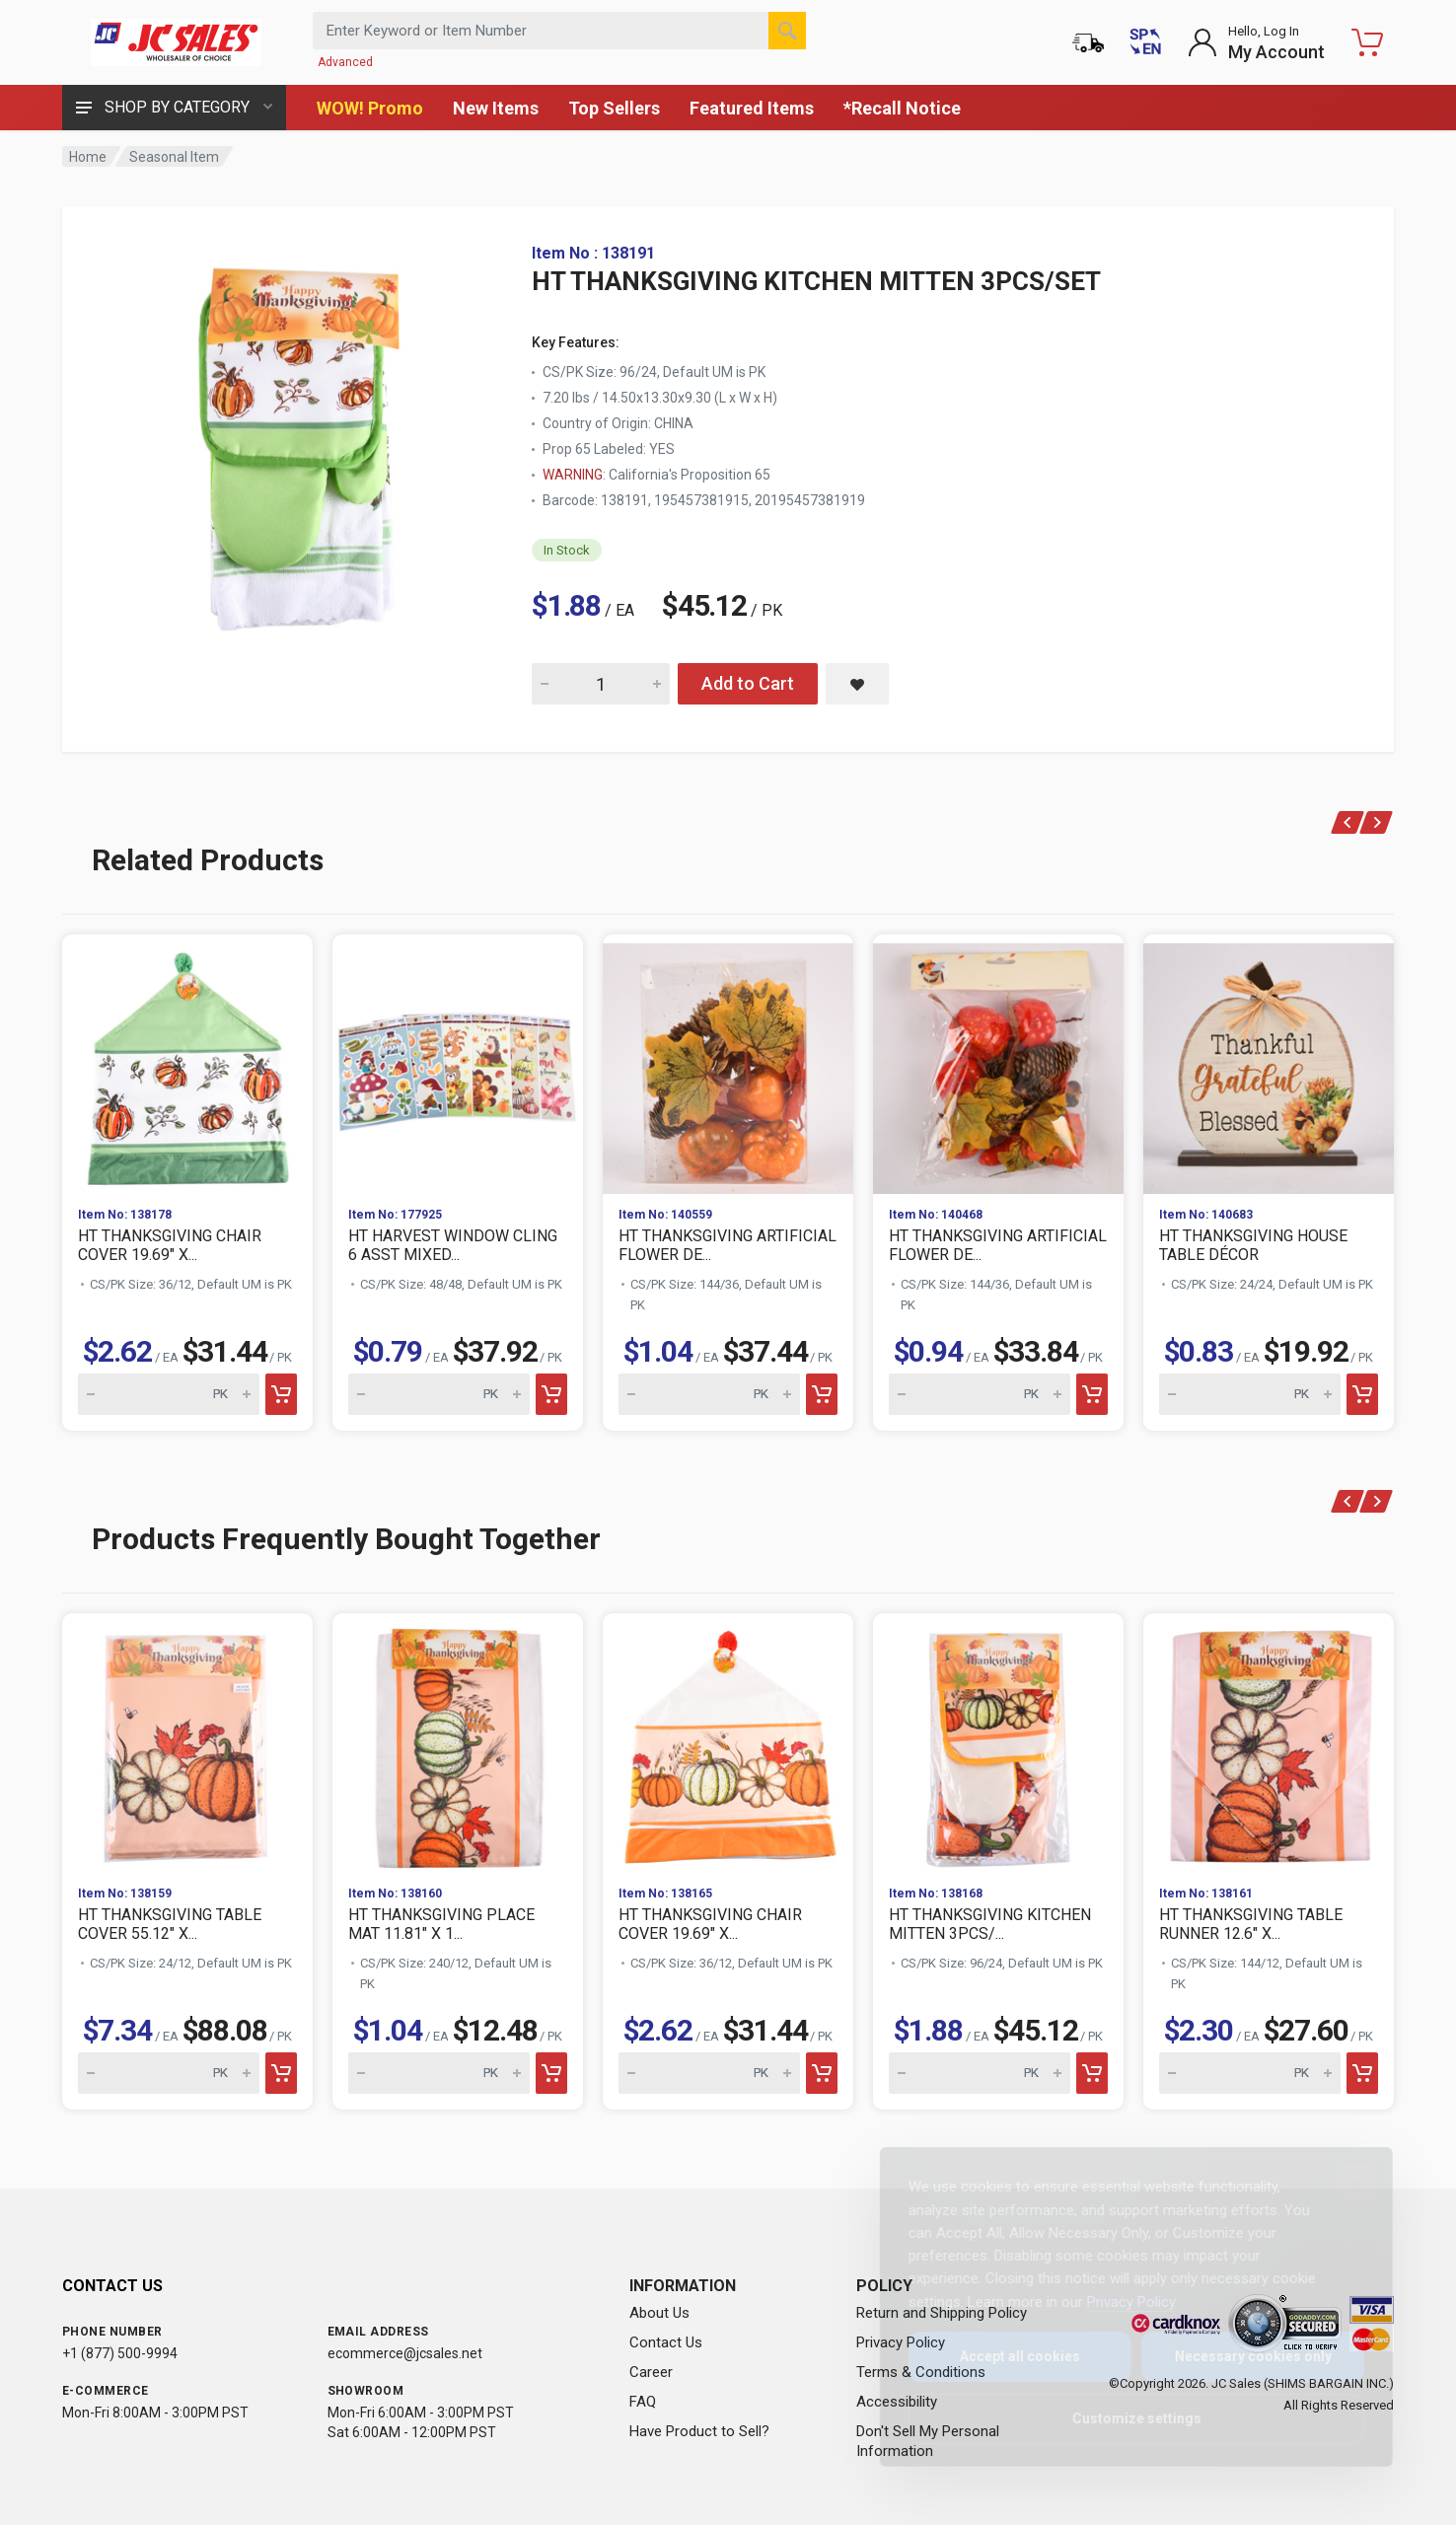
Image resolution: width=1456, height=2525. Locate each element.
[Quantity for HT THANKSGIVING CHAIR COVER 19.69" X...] (168, 1394)
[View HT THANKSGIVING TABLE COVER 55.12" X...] (187, 1741)
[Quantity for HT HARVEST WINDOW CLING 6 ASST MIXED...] (439, 1394)
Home (88, 157)
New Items (496, 108)
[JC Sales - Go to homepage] (175, 42)
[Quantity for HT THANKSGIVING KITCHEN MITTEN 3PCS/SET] (601, 684)
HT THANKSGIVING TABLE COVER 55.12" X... (169, 1924)
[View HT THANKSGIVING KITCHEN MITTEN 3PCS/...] (998, 1741)
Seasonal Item (174, 157)
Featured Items (752, 108)
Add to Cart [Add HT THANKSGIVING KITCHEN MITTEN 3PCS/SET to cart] (747, 683)
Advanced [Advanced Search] (345, 62)
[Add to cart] (281, 1394)
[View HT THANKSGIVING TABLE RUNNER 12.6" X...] (1268, 1741)
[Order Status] (1088, 42)
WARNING (573, 475)
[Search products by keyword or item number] (559, 30)
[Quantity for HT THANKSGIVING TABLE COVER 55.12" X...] (168, 2073)
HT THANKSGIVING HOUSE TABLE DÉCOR (1253, 1245)
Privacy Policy (1115, 2302)
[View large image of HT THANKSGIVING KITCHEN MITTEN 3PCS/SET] (299, 442)
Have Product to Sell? (699, 2431)
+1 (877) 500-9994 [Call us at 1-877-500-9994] (120, 2353)
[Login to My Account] (1256, 42)
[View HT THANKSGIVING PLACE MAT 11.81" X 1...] (457, 1741)
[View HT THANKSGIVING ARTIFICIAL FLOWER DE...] (728, 1062)
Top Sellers (614, 108)
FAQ (642, 2402)
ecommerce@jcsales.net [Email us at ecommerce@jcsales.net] (405, 2353)
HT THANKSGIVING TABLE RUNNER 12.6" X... (1251, 1924)
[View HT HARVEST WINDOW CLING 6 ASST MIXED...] (457, 1062)
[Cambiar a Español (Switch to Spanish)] (1145, 42)
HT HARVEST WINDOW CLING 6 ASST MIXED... (452, 1245)
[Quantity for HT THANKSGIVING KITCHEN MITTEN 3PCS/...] (979, 2073)
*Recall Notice (902, 108)
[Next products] (1376, 822)
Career (651, 2372)
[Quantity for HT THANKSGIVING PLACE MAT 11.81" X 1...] (439, 2073)
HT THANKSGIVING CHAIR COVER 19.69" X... (169, 1245)
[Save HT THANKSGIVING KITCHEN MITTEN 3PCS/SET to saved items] (857, 684)
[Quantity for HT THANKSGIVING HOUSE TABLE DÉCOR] (1250, 1394)
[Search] (787, 30)
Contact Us (665, 2342)
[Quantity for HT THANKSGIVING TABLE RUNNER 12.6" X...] (1250, 2073)
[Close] (1340, 2183)
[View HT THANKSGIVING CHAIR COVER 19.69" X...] (187, 1062)
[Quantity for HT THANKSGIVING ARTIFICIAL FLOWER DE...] (709, 1394)
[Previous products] (1348, 822)
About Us (659, 2313)
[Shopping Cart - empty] (1367, 42)
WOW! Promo (370, 108)
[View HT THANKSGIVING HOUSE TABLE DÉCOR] (1268, 1062)
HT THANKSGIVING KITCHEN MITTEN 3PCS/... (990, 1924)
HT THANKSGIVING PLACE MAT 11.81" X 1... (441, 1924)
